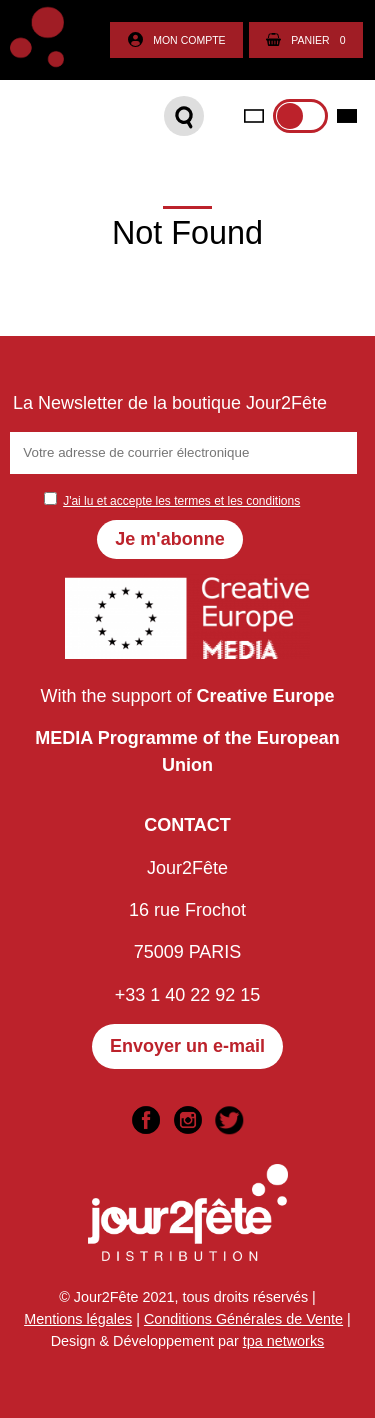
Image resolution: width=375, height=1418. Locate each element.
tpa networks (284, 1341)
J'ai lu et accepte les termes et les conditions (181, 501)
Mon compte (176, 40)
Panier (305, 40)
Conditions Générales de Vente (243, 1319)
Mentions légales (78, 1319)
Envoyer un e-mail (187, 1046)
